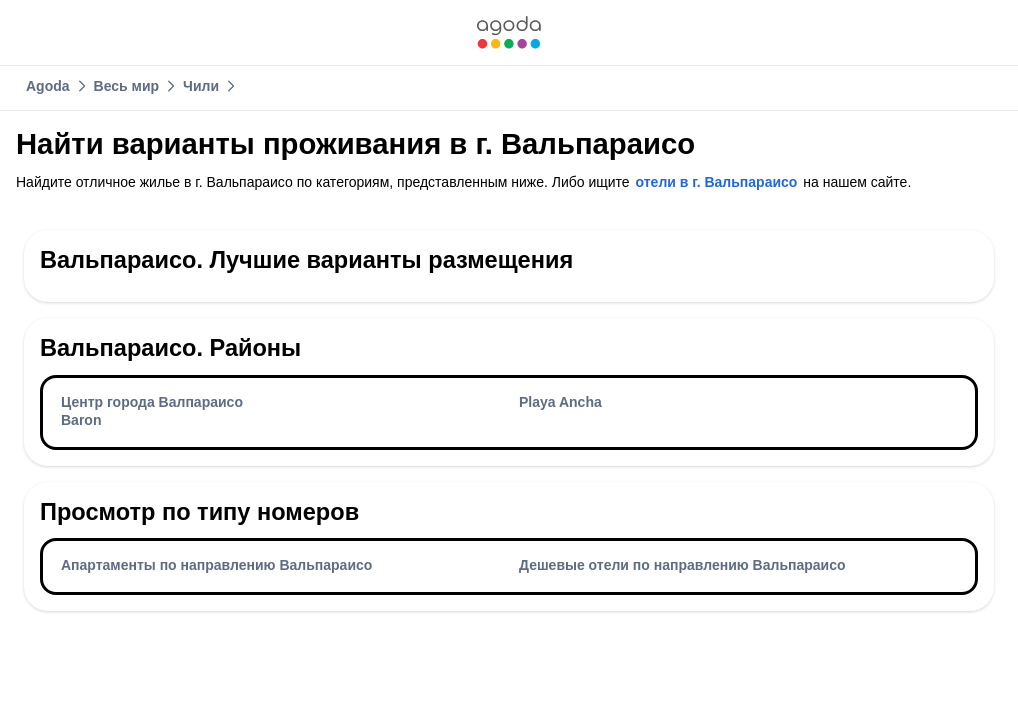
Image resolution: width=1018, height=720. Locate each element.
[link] (509, 32)
